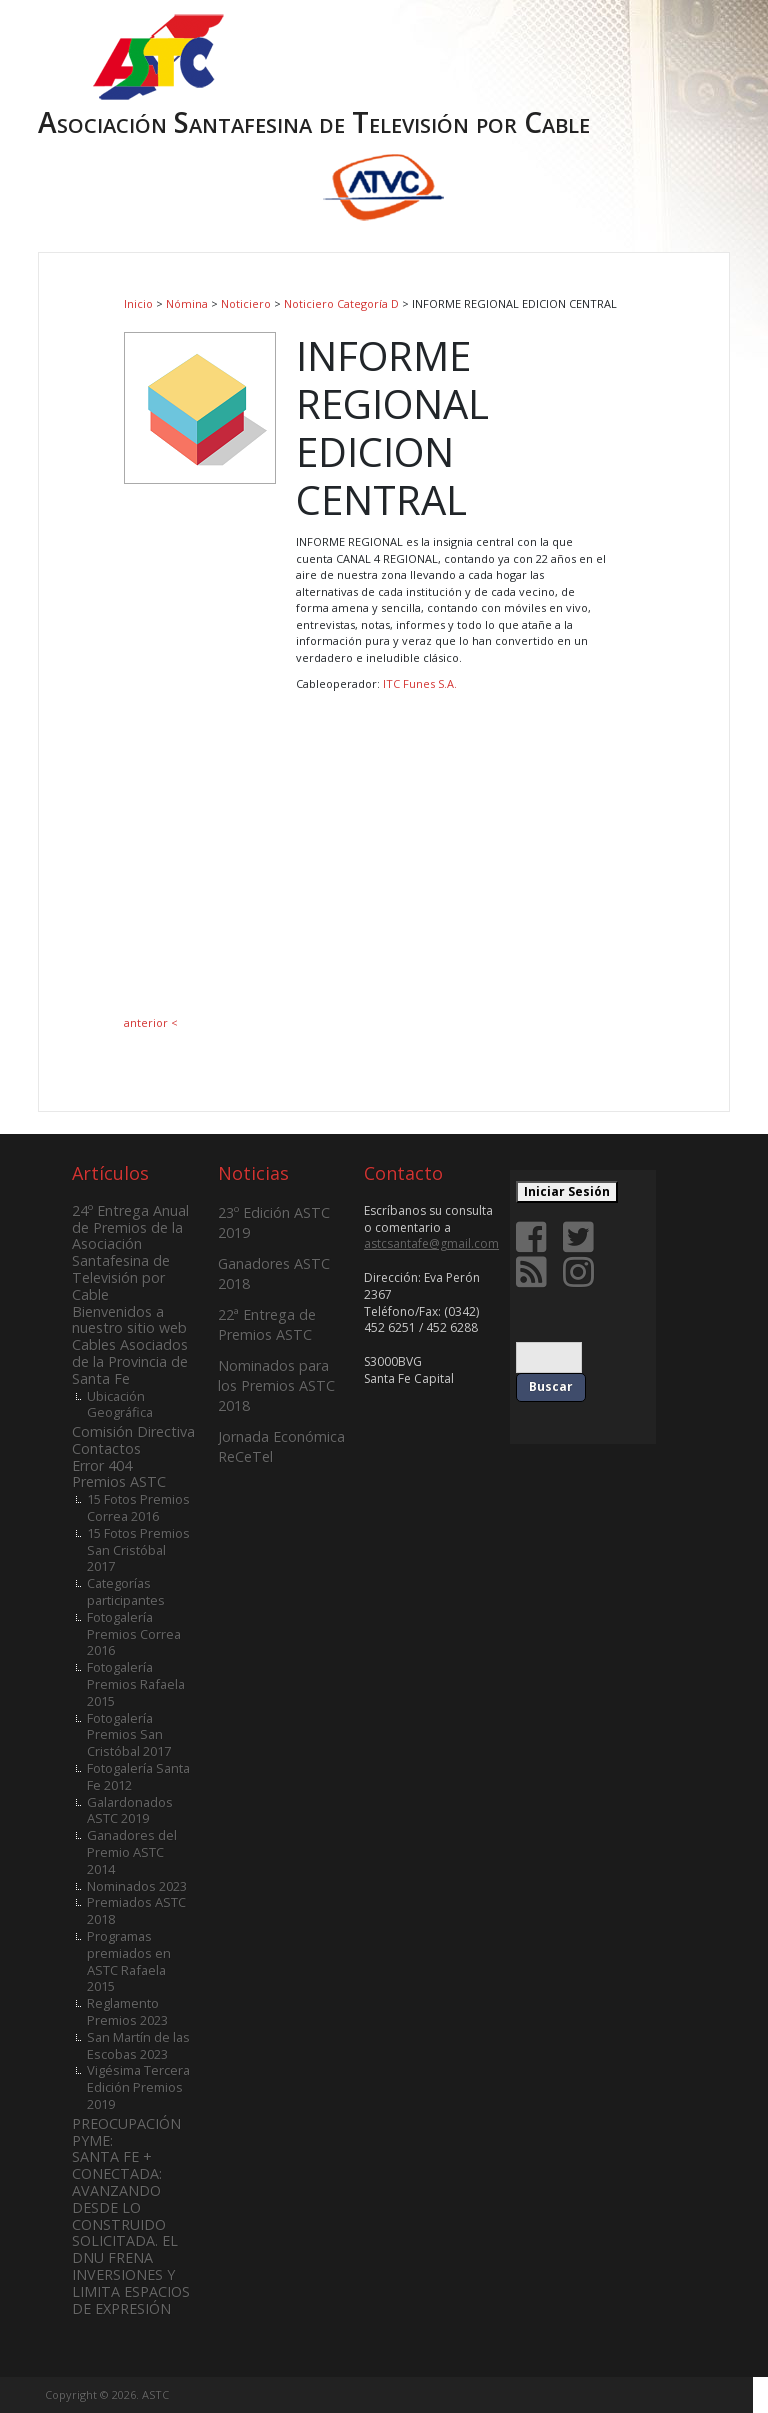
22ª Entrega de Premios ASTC (267, 1324)
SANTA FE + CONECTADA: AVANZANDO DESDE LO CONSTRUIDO (119, 2190)
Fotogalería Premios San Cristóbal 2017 (129, 1735)
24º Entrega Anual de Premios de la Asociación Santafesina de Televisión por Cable (130, 1252)
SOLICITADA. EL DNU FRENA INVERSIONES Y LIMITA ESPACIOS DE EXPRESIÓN (131, 2274)
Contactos (106, 1448)
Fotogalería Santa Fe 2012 (138, 1776)
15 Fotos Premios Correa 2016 (138, 1507)
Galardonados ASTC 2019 (130, 1810)
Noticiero (246, 303)
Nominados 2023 (137, 1886)
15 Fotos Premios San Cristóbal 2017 (138, 1550)
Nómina (187, 303)
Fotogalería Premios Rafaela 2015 (136, 1684)
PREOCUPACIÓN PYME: (126, 2132)
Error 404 (102, 1465)
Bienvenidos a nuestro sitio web (129, 1320)
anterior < (151, 1022)
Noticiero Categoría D (341, 303)
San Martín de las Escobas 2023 (138, 2045)
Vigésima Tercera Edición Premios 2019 (138, 2087)
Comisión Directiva (133, 1431)
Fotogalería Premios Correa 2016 (134, 1634)
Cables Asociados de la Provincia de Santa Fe (130, 1361)
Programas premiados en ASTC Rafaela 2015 (129, 1961)
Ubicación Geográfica (120, 1404)
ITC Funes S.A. (420, 683)
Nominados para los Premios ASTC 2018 (276, 1385)
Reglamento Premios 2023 (127, 2011)
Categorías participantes (126, 1591)
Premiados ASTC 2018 (136, 1910)
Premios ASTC (119, 1481)
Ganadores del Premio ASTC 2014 (132, 1852)
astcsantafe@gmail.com (431, 1243)
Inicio (138, 303)
